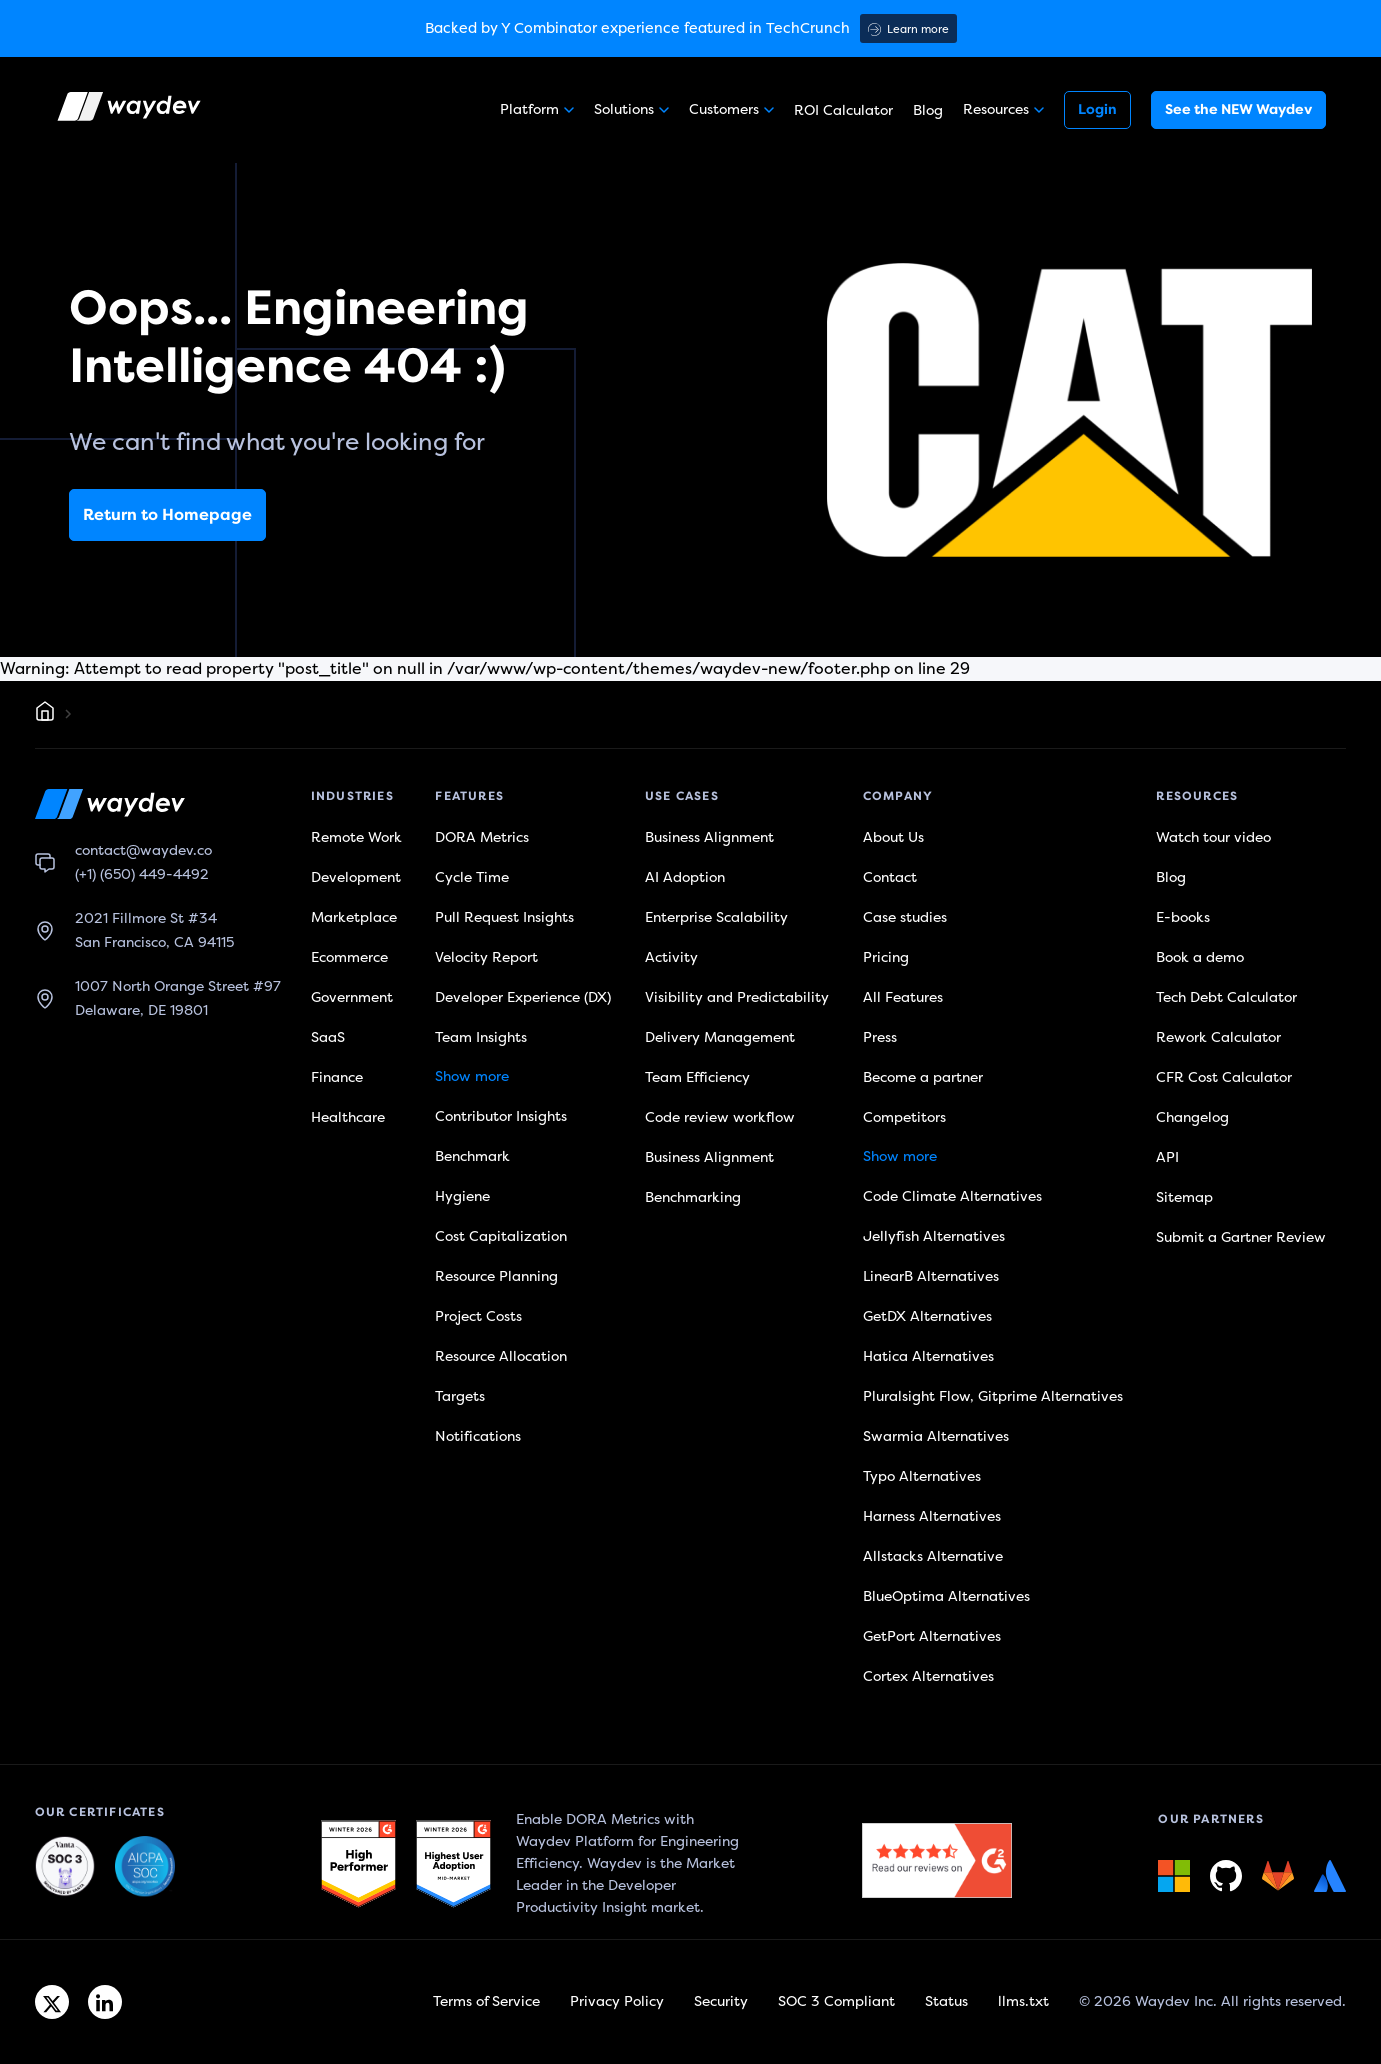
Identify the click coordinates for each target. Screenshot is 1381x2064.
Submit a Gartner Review (1241, 1237)
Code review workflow (720, 1117)
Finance (337, 1077)
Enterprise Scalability (716, 917)
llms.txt (1023, 2001)
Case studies (905, 917)
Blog (928, 110)
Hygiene (462, 1196)
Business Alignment (709, 837)
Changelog (1192, 1117)
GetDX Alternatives (927, 1316)
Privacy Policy (617, 2001)
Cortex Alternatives (928, 1676)
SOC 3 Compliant (836, 2001)
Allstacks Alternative (933, 1556)
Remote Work (356, 837)
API (1167, 1157)
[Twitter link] (52, 2002)
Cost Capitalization (501, 1236)
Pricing (886, 957)
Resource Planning (496, 1276)
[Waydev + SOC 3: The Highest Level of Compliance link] (65, 1867)
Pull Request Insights (504, 917)
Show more (472, 1076)
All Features (903, 997)
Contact (890, 877)
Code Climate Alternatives (952, 1196)
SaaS (328, 1037)
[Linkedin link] (105, 2002)
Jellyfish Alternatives (934, 1236)
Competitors (904, 1117)
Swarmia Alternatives (936, 1436)
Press (880, 1037)
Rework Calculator (1218, 1037)
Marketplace (354, 917)
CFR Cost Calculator (1224, 1077)
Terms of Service (486, 2001)
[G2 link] (358, 1864)
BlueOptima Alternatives (946, 1596)
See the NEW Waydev (1238, 109)
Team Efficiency (697, 1077)
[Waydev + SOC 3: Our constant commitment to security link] (145, 1867)
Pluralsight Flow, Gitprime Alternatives (993, 1396)
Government (352, 997)
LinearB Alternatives (931, 1276)
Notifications (478, 1436)
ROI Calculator (843, 110)
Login (1097, 109)
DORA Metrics (482, 837)
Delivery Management (720, 1037)
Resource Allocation (501, 1356)
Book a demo (1200, 957)
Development (356, 877)
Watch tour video (1213, 837)
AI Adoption (685, 877)
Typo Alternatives (922, 1476)
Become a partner (923, 1077)
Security (721, 2001)
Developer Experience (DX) (523, 997)
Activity (671, 957)
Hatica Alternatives (928, 1356)
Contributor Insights (501, 1116)
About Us (893, 837)
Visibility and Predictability (737, 997)
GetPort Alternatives (932, 1636)
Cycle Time (472, 877)
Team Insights (481, 1037)
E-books (1183, 917)
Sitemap (1184, 1197)
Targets (460, 1396)
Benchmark (472, 1156)
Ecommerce (349, 957)
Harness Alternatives (932, 1516)
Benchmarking (693, 1197)
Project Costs (478, 1316)
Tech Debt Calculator (1226, 997)
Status (946, 2001)
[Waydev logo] (131, 110)
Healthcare (348, 1117)
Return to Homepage (167, 515)
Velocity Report (486, 957)
